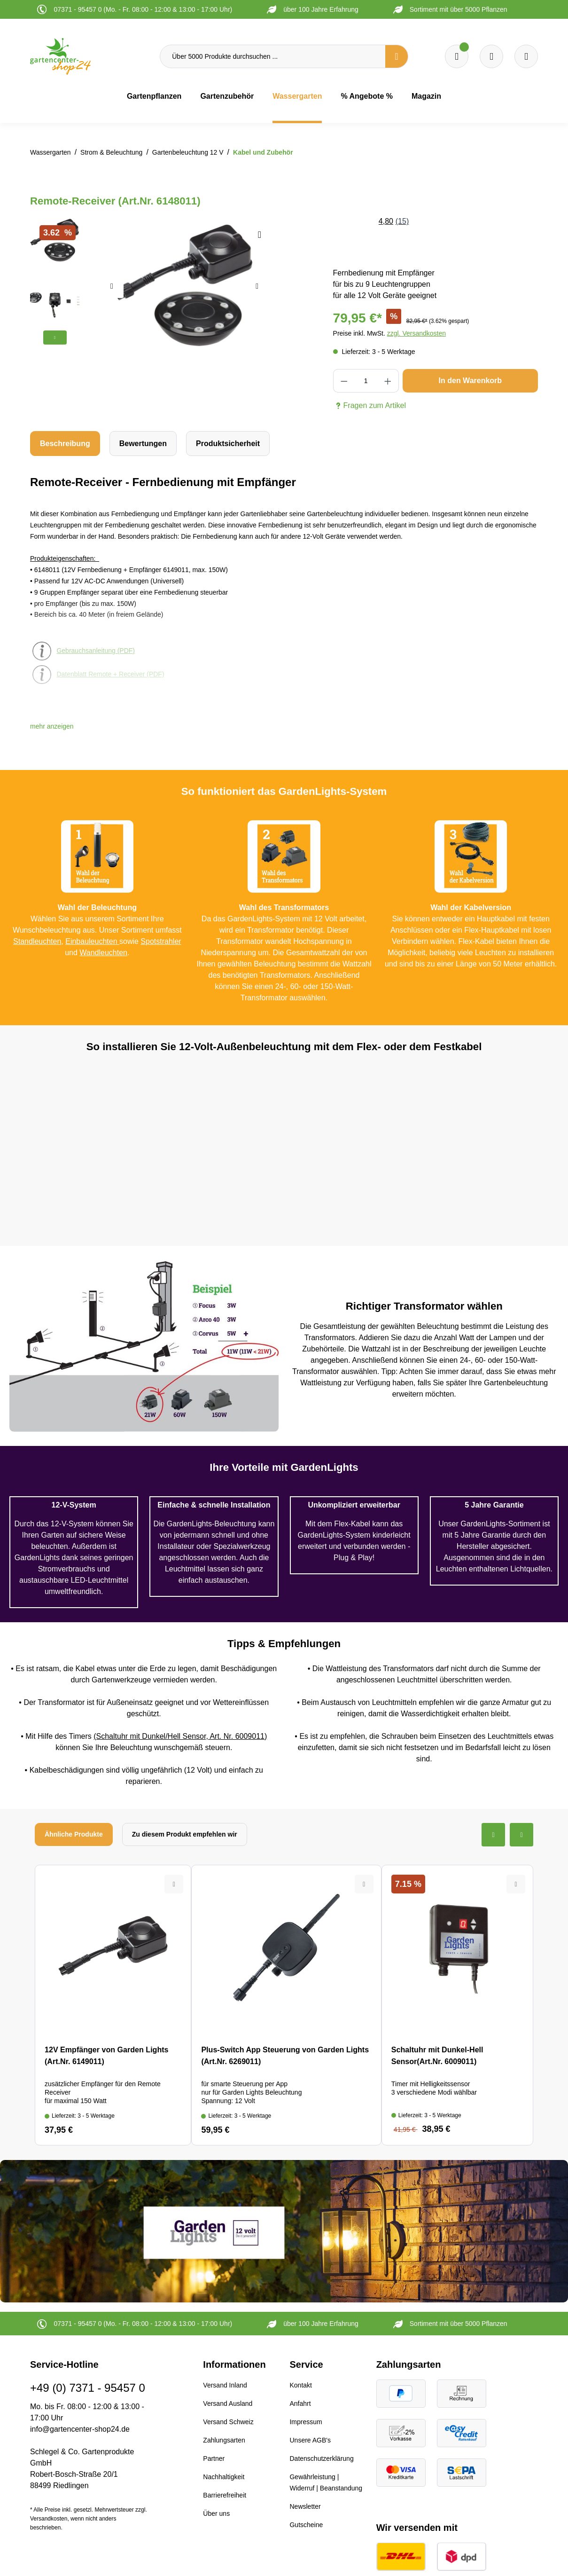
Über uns (216, 2513)
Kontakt (300, 2385)
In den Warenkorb (470, 381)
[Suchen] (396, 56)
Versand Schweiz (228, 2422)
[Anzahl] (365, 381)
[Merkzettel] (456, 56)
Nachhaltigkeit (223, 2477)
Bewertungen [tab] (143, 444)
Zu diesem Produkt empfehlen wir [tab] (184, 1834)
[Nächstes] (257, 286)
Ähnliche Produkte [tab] (74, 1834)
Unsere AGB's (310, 2440)
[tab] (65, 443)
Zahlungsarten (224, 2440)
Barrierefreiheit (224, 2495)
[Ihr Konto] (526, 56)
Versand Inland (225, 2385)
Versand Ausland (227, 2403)
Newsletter (304, 2506)
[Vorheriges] (112, 286)
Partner (214, 2458)
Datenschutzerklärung (321, 2458)
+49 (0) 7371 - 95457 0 (87, 2387)
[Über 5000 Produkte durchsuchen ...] (273, 56)
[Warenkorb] (491, 56)
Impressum (305, 2422)
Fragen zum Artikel (369, 406)
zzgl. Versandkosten (416, 333)
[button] (52, 726)
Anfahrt (300, 2403)
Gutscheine (306, 2525)
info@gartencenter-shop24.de (80, 2429)
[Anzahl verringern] (344, 381)
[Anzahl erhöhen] (388, 381)
